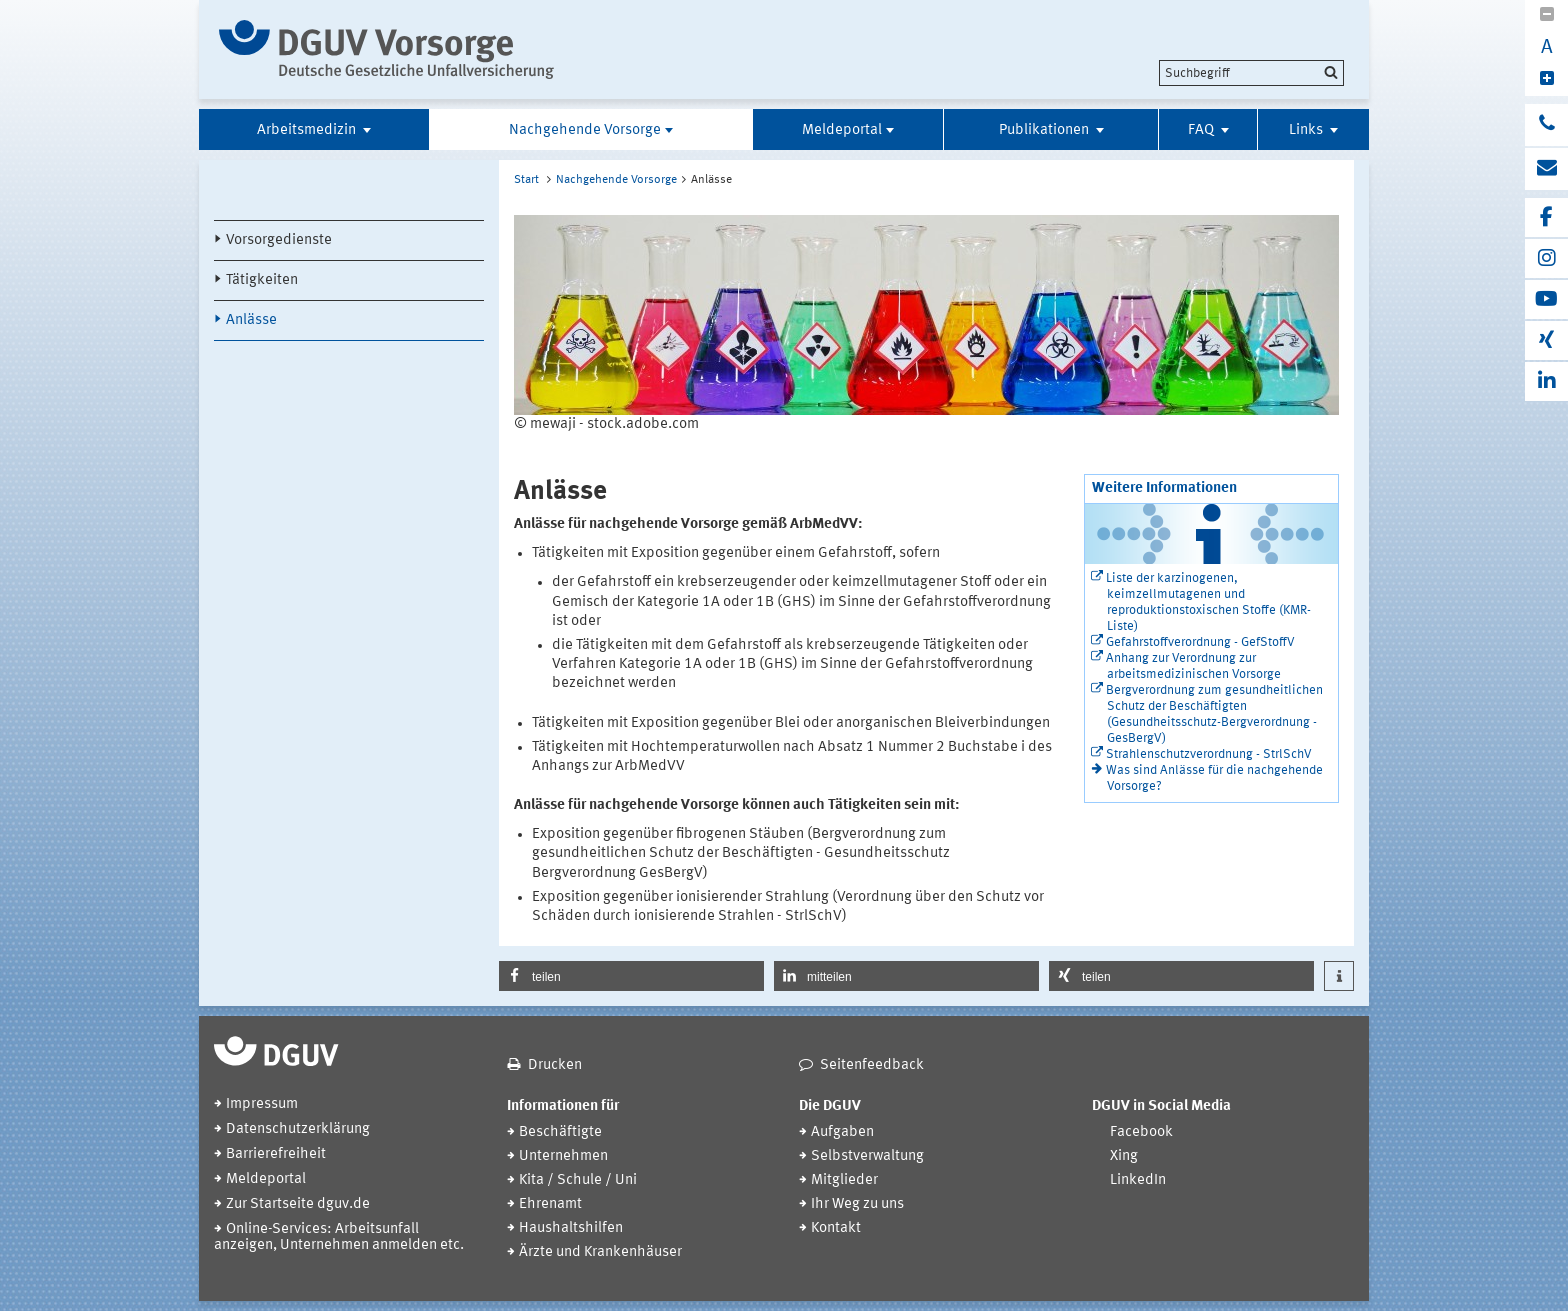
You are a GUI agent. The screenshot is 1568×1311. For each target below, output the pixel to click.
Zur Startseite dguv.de (298, 1204)
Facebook (1141, 1132)
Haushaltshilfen (571, 1228)
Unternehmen (563, 1156)
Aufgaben (842, 1132)
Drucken (555, 1065)
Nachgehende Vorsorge (585, 130)
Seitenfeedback (872, 1065)
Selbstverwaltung (867, 1156)
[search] (1251, 73)
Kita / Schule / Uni (578, 1180)
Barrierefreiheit (276, 1154)
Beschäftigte (560, 1132)
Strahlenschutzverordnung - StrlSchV (1209, 754)
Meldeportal (842, 130)
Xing (1124, 1156)
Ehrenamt (550, 1204)
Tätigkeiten (262, 280)
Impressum (262, 1104)
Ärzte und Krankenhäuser (600, 1252)
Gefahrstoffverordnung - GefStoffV (1200, 642)
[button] (631, 976)
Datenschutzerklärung (298, 1129)
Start (526, 180)
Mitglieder (844, 1180)
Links (1307, 130)
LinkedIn (1138, 1180)
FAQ (1202, 130)
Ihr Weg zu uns (857, 1204)
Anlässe (251, 320)
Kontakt (836, 1228)
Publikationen (1045, 130)
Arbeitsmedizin (308, 130)
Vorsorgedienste (279, 240)
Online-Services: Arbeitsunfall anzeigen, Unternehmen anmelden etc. (339, 1237)
